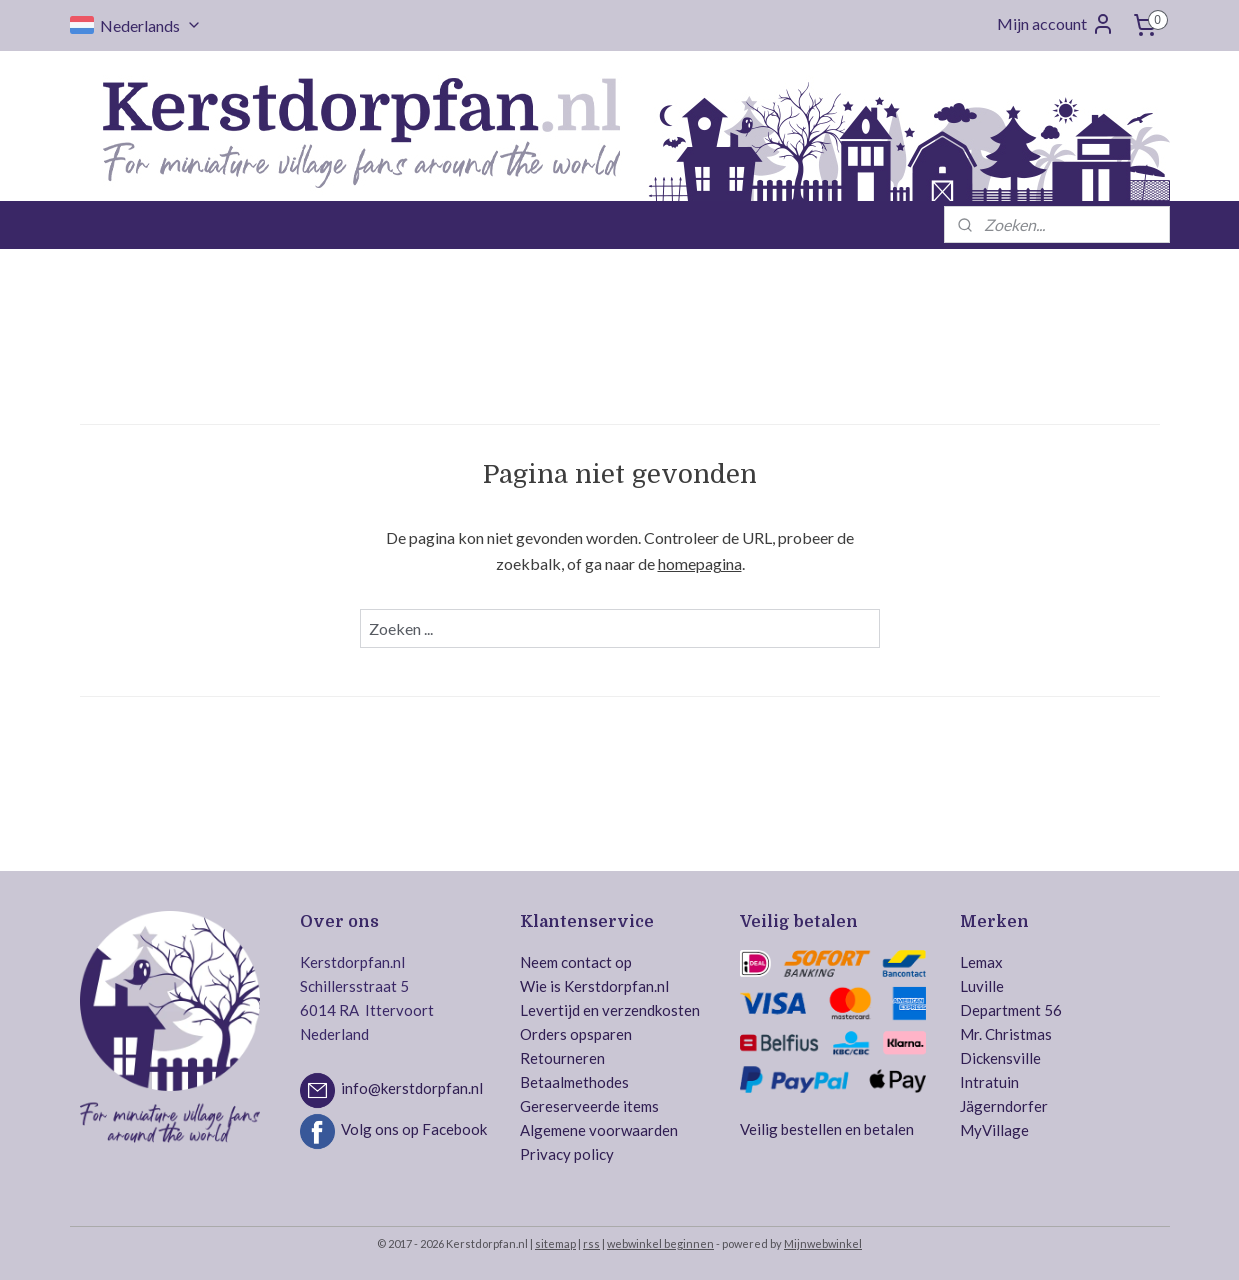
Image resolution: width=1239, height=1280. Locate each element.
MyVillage (994, 1130)
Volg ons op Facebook (414, 1129)
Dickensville (1000, 1058)
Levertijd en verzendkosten (610, 1010)
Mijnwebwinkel (823, 1243)
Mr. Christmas (1006, 1034)
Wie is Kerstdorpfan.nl (594, 986)
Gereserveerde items (589, 1106)
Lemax (981, 962)
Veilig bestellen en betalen (827, 1129)
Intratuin (989, 1082)
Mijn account (1056, 24)
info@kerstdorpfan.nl (412, 1088)
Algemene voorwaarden (599, 1130)
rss (591, 1243)
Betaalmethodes (574, 1082)
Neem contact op (576, 962)
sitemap (555, 1243)
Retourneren (562, 1058)
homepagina (699, 563)
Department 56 (1011, 1010)
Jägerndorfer (1004, 1106)
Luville (982, 986)
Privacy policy (567, 1154)
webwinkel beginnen (660, 1243)
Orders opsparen (576, 1034)
